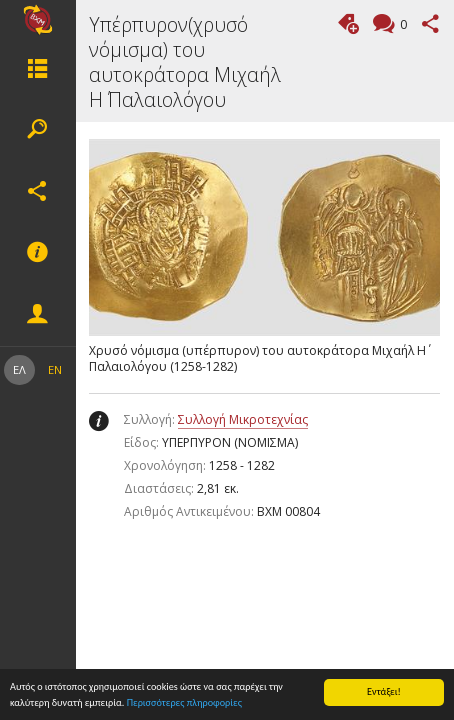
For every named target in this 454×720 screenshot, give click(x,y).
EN (55, 369)
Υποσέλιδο (38, 253)
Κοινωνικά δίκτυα (38, 191)
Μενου (38, 68)
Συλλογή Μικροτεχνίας (243, 419)
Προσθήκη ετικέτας (348, 23)
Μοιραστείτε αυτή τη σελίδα (430, 23)
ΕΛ (19, 369)
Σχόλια (401, 25)
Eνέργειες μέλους (38, 314)
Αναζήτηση (38, 129)
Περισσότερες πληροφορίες (184, 703)
